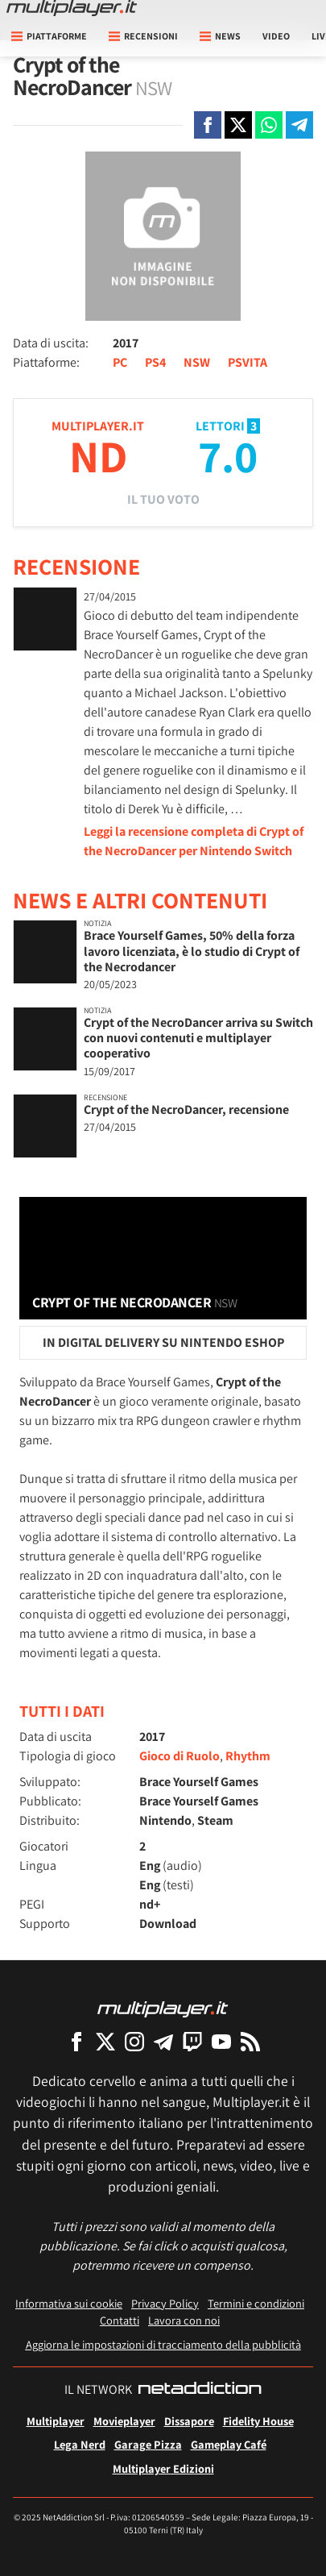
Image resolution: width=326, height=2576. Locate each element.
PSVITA (247, 362)
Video (276, 36)
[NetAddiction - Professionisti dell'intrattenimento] (199, 2389)
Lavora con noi (184, 2320)
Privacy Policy (165, 2303)
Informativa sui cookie (68, 2303)
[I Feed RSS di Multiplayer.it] (250, 2041)
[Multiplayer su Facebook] (76, 2041)
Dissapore (189, 2421)
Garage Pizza (148, 2444)
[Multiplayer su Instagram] (134, 2041)
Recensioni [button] (143, 36)
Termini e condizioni (256, 2303)
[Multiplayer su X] (105, 2041)
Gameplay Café (228, 2444)
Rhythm (247, 1755)
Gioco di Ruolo (179, 1755)
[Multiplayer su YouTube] (221, 2041)
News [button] (220, 36)
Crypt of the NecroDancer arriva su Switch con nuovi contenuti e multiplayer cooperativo (198, 1038)
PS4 (155, 362)
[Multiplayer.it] (71, 8)
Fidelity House (258, 2421)
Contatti (119, 2320)
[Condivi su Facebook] (207, 125)
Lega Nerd (79, 2444)
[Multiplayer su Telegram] (163, 2041)
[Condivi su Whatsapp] (269, 125)
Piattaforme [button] (49, 36)
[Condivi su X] (238, 125)
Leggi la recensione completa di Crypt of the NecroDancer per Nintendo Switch (193, 841)
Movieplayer (124, 2421)
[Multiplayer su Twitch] (192, 2041)
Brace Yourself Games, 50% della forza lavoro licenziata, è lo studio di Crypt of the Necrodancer (191, 950)
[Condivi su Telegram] (299, 125)
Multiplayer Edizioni (163, 2468)
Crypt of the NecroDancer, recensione (186, 1109)
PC (120, 362)
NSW (197, 362)
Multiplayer (56, 2421)
